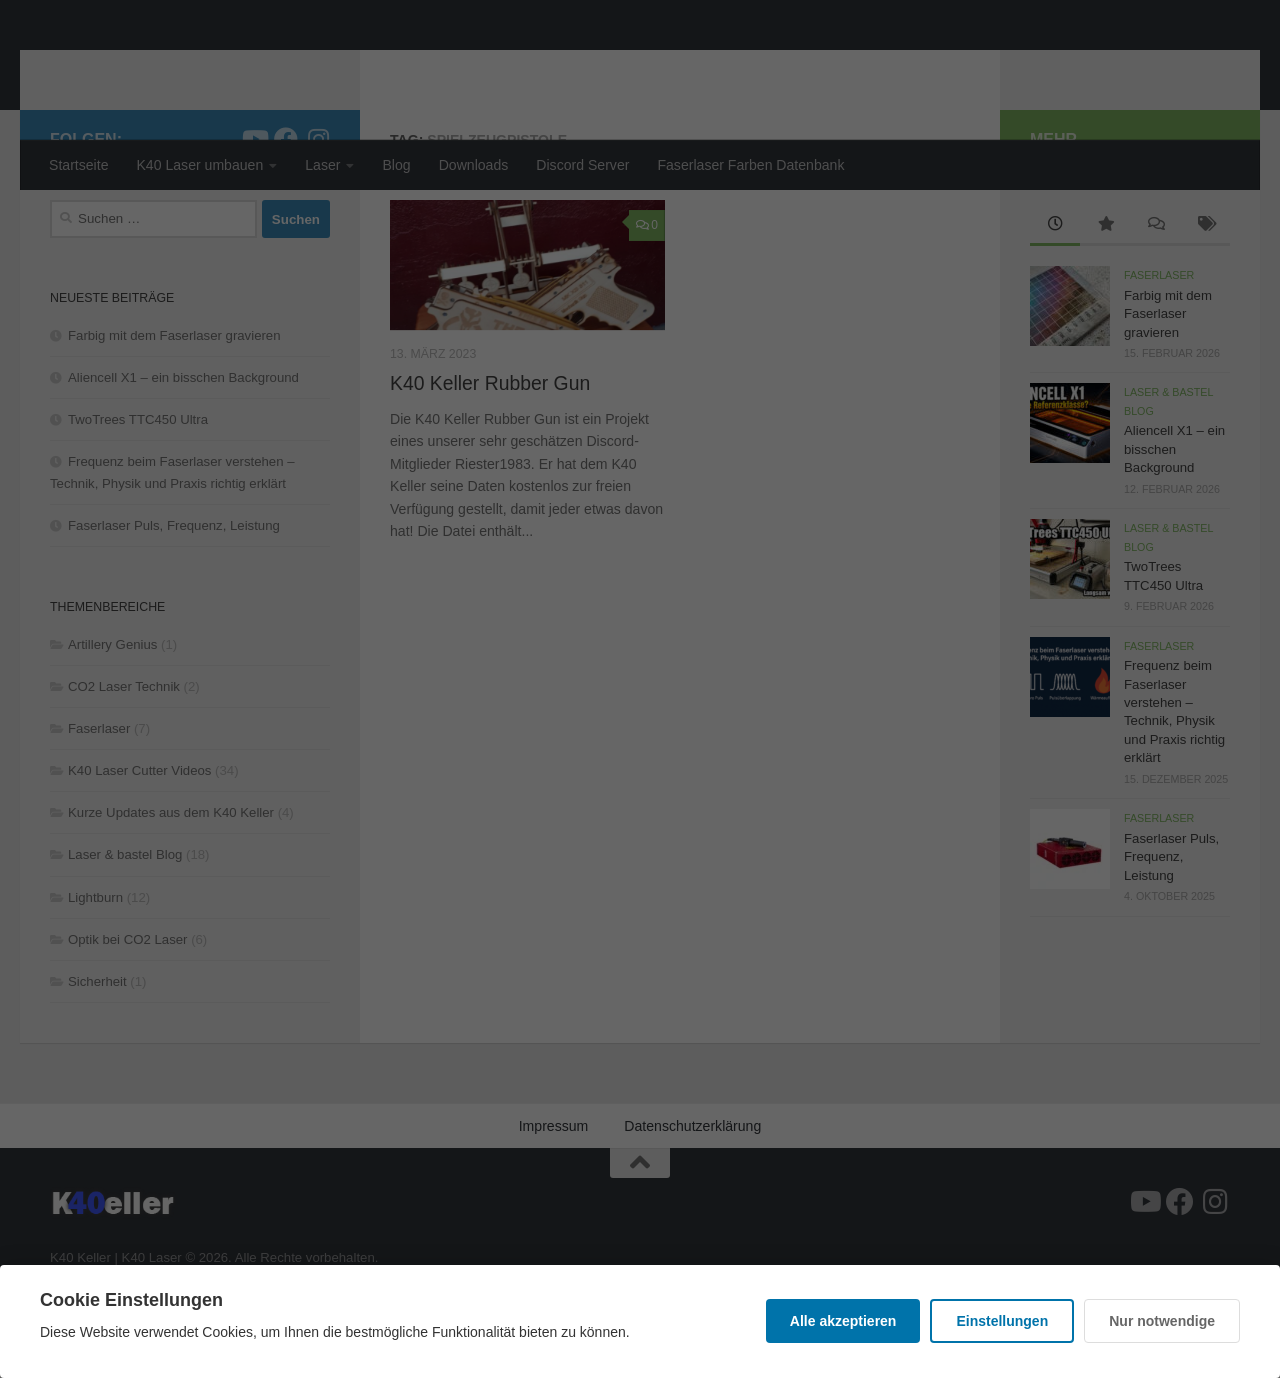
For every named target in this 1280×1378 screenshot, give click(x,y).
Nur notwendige (1162, 1321)
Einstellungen (1002, 1321)
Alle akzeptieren (843, 1321)
